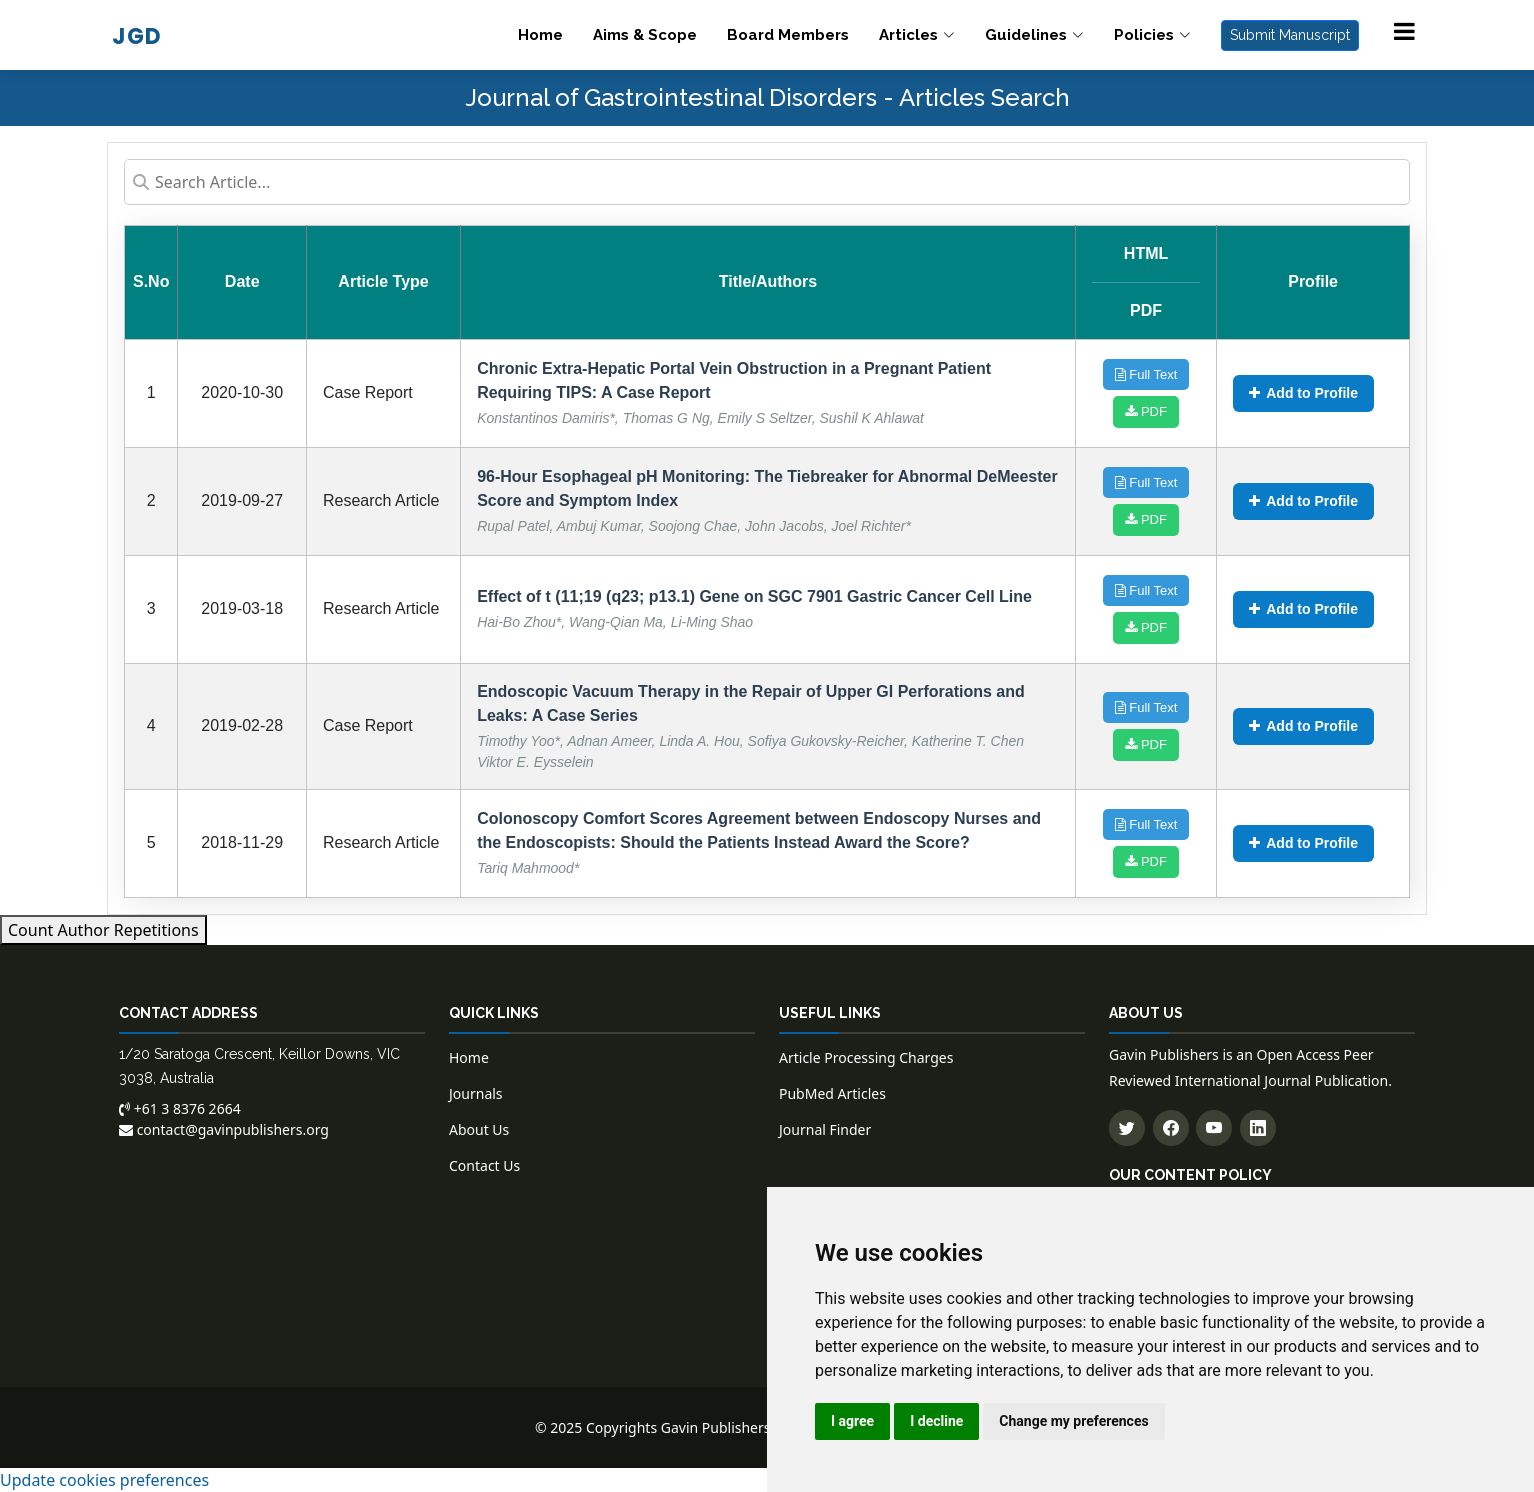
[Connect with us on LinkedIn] (1258, 1128)
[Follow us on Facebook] (1171, 1128)
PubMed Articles (832, 1093)
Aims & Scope (645, 35)
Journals (476, 1093)
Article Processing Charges (866, 1057)
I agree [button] (852, 1421)
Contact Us (484, 1165)
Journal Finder (825, 1129)
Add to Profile (1303, 393)
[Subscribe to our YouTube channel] (1214, 1128)
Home (540, 35)
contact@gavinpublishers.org (224, 1129)
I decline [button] (936, 1421)
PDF (1146, 411)
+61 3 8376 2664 (180, 1108)
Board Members (788, 35)
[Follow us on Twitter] (1127, 1128)
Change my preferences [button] (1073, 1421)
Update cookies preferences (104, 1480)
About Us (479, 1129)
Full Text (1146, 374)
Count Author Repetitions (103, 930)
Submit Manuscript (1290, 35)
